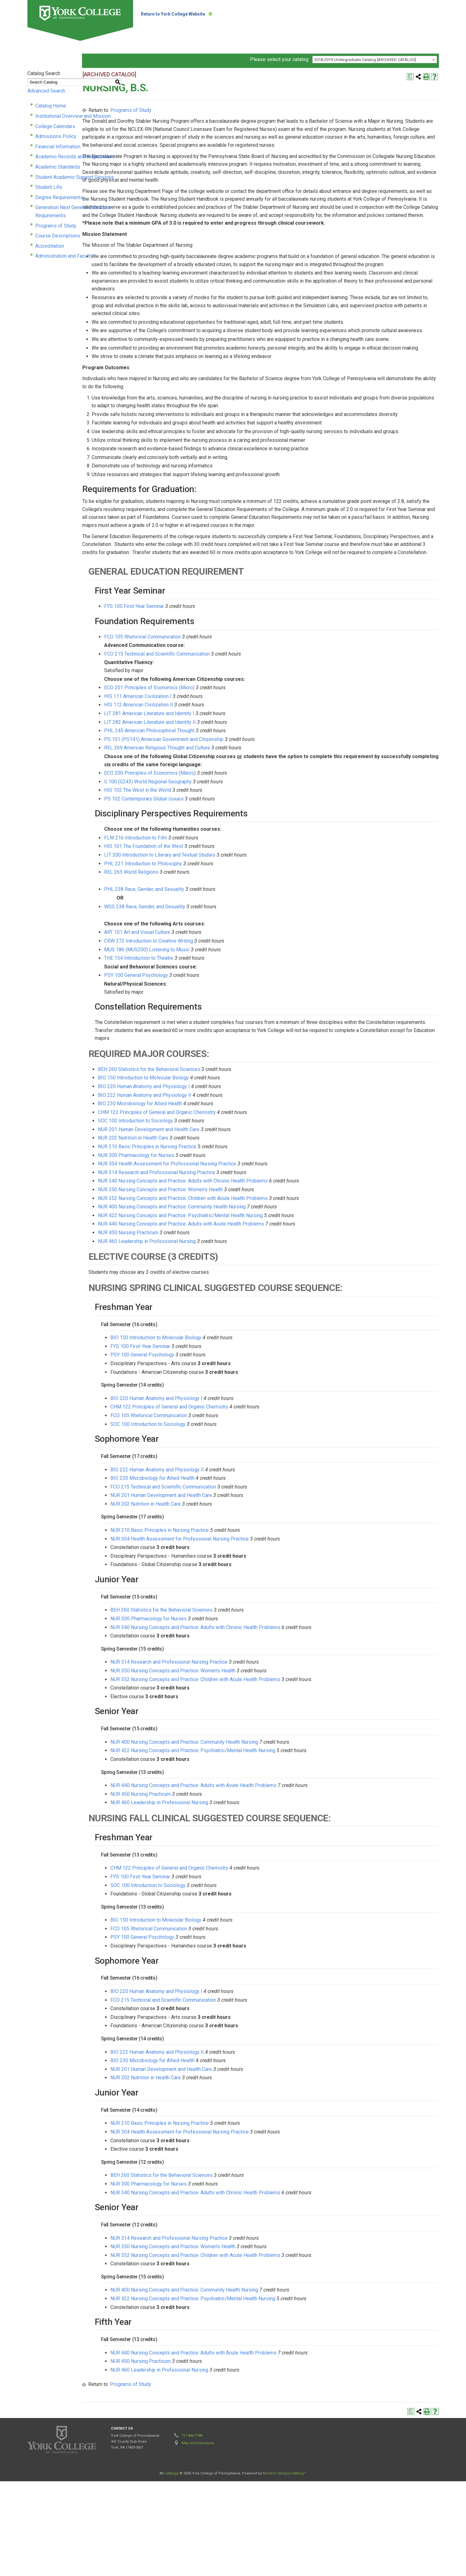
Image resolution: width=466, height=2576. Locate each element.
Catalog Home (50, 112)
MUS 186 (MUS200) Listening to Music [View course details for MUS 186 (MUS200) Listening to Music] (219, 1044)
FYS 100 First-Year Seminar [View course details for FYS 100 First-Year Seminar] (206, 701)
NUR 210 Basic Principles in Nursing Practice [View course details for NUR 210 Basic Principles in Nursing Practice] (219, 1241)
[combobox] (374, 65)
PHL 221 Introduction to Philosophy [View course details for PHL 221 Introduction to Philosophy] (215, 958)
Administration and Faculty (64, 254)
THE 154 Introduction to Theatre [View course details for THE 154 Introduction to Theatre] (210, 1053)
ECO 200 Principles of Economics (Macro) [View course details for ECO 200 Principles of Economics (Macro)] (222, 868)
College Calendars (55, 132)
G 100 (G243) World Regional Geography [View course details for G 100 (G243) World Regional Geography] (220, 876)
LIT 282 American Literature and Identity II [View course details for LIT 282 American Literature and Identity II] (222, 817)
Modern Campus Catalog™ (284, 2568)
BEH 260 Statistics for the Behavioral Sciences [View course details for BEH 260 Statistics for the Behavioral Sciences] (221, 1164)
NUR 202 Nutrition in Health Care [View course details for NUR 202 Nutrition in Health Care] (205, 1232)
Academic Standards (57, 173)
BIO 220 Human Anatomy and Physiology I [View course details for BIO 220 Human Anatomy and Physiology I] (216, 1181)
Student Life (48, 193)
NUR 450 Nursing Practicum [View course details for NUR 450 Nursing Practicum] (200, 1327)
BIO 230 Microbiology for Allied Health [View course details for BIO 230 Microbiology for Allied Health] (212, 1198)
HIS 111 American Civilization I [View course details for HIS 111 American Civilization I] (209, 791)
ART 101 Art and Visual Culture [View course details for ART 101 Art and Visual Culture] (209, 1027)
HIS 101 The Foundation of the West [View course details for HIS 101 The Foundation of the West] (215, 941)
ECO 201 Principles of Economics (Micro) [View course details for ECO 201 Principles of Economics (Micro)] (221, 782)
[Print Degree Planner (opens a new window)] (410, 82)
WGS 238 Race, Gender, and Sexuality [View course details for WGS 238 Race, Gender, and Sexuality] (216, 1001)
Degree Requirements (59, 203)
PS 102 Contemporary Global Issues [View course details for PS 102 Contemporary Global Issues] (216, 893)
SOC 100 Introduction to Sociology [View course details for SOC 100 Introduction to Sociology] (207, 1215)
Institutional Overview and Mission (73, 122)
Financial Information (57, 152)
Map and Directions (198, 2538)
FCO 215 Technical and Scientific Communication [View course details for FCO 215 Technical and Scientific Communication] (229, 749)
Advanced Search (46, 97)
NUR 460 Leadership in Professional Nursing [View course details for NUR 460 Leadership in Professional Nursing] (219, 1336)
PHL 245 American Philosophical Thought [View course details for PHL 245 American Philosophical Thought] (221, 825)
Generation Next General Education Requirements (88, 214)
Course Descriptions (57, 234)
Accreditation (49, 244)
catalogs (172, 2568)
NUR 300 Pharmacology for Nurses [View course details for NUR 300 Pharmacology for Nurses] (208, 1250)
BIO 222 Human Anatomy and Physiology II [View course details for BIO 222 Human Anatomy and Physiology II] (216, 1190)
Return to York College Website (186, 14)
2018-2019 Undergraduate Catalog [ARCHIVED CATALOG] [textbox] (365, 66)
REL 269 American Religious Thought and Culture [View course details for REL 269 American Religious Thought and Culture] (229, 842)
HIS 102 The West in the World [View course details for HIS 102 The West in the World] (209, 885)
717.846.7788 (192, 2530)
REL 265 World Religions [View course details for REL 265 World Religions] (203, 967)
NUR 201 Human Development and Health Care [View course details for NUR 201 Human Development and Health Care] (220, 1224)
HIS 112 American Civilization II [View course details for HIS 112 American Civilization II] (210, 799)
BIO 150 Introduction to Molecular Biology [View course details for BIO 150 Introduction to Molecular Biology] (215, 1172)
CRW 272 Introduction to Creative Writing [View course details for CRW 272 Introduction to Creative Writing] (220, 1036)
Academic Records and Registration (74, 163)
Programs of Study (55, 224)
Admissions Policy (55, 143)
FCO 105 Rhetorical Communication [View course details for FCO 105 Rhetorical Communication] (214, 731)
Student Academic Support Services (74, 183)
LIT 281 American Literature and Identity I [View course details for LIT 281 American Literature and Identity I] (221, 808)
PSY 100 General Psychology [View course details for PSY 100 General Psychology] (208, 1070)
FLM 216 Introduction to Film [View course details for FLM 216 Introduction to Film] (207, 932)
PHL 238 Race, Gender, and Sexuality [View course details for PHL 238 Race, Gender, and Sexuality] (216, 984)
